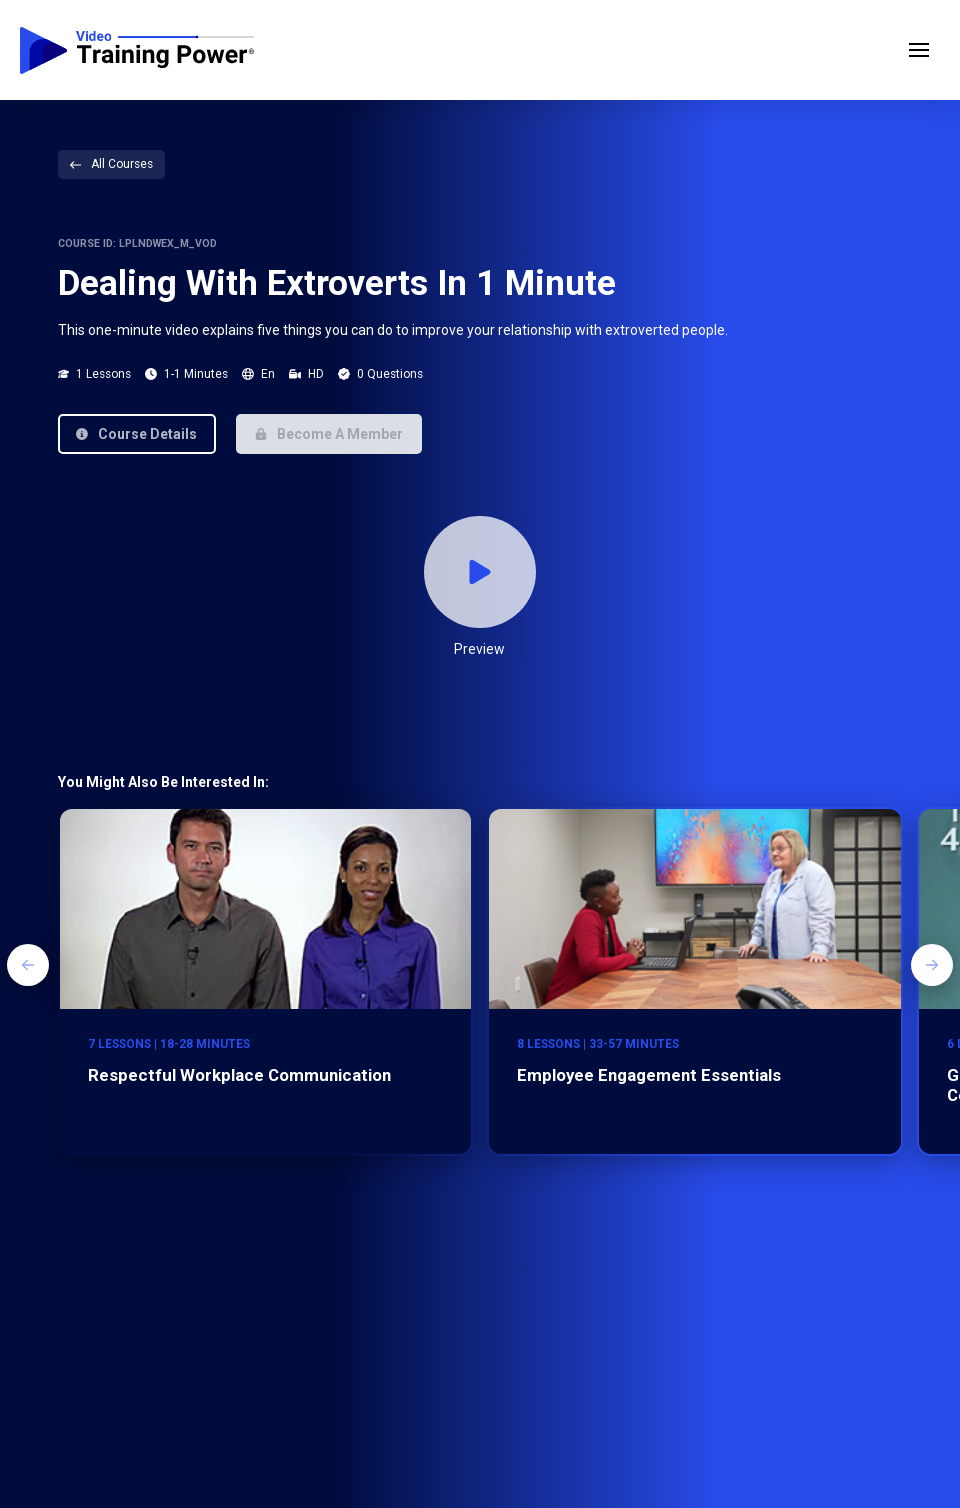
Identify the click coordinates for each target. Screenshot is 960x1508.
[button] (919, 50)
